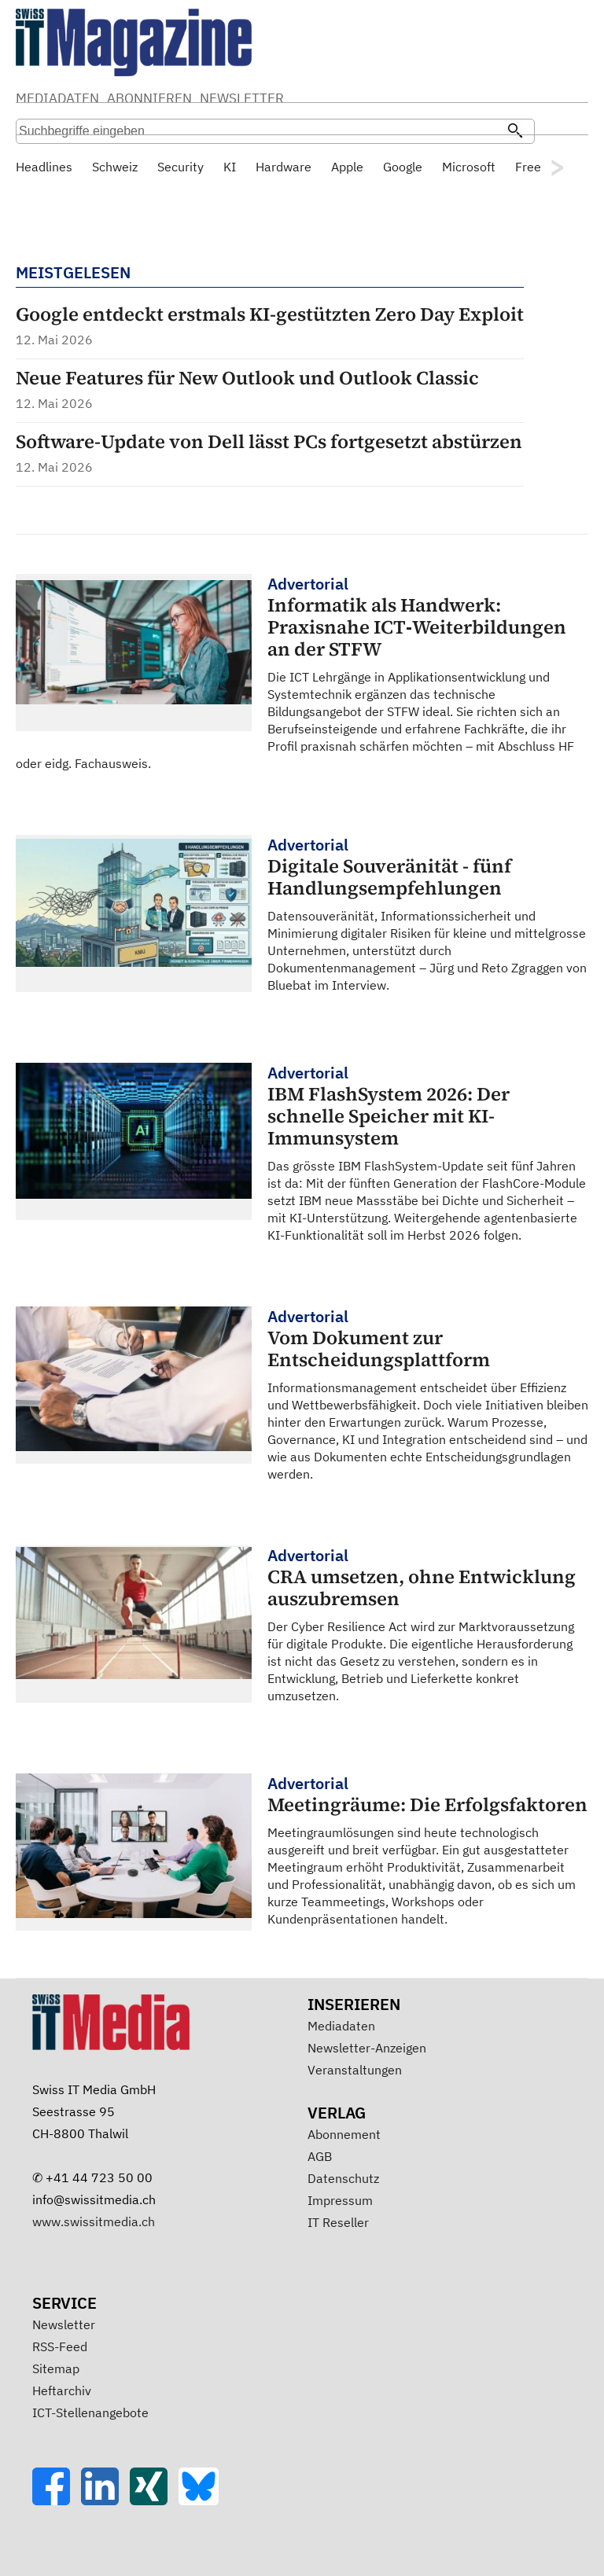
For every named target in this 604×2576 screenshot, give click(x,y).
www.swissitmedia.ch (93, 2221)
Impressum (340, 2200)
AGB (320, 2156)
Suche (426, 100)
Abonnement (344, 2134)
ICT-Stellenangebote (90, 2412)
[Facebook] (56, 2500)
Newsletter (63, 2324)
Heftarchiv (61, 2390)
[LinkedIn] (105, 2500)
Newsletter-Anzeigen (367, 2048)
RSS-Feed (59, 2346)
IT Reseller (338, 2222)
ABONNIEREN (149, 98)
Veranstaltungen (355, 2070)
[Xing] (154, 2500)
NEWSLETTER (242, 98)
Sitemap (55, 2368)
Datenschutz (343, 2178)
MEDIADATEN (57, 98)
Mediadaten (341, 2026)
